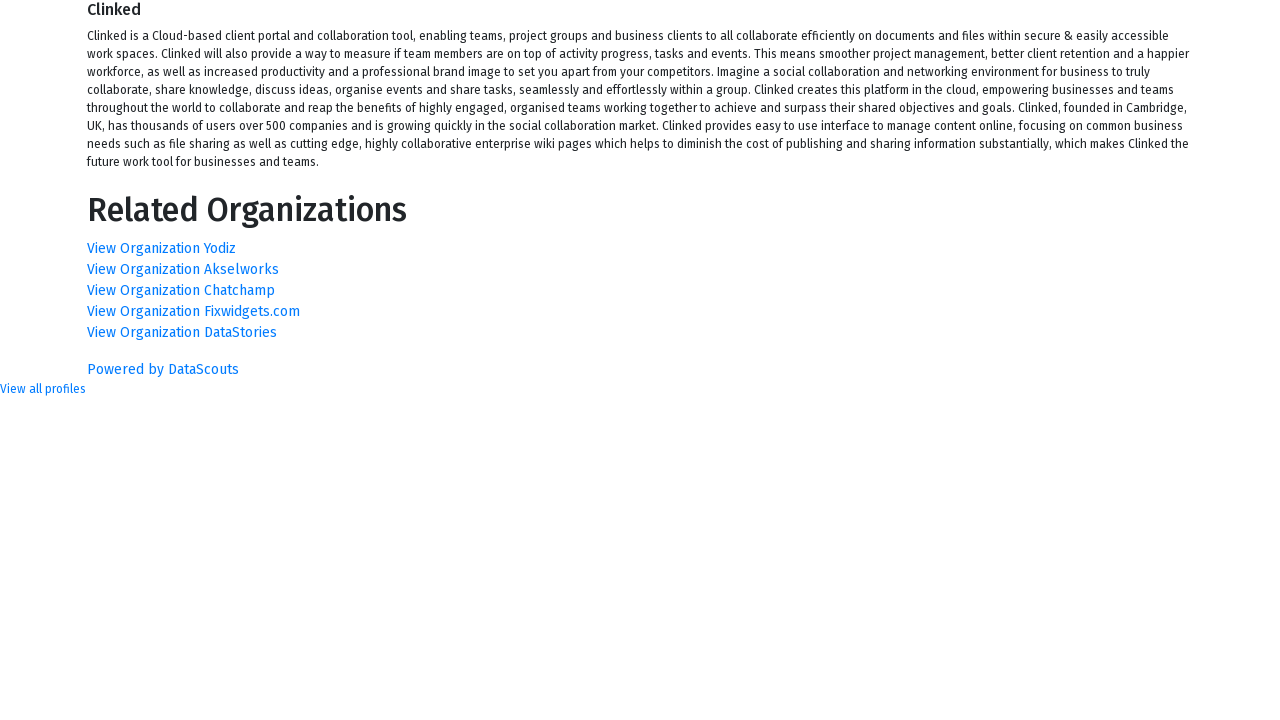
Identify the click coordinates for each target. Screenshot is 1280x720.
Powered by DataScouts (163, 369)
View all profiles (43, 389)
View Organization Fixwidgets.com (193, 311)
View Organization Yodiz (161, 248)
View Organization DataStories (182, 332)
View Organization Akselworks (183, 269)
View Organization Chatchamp (181, 290)
